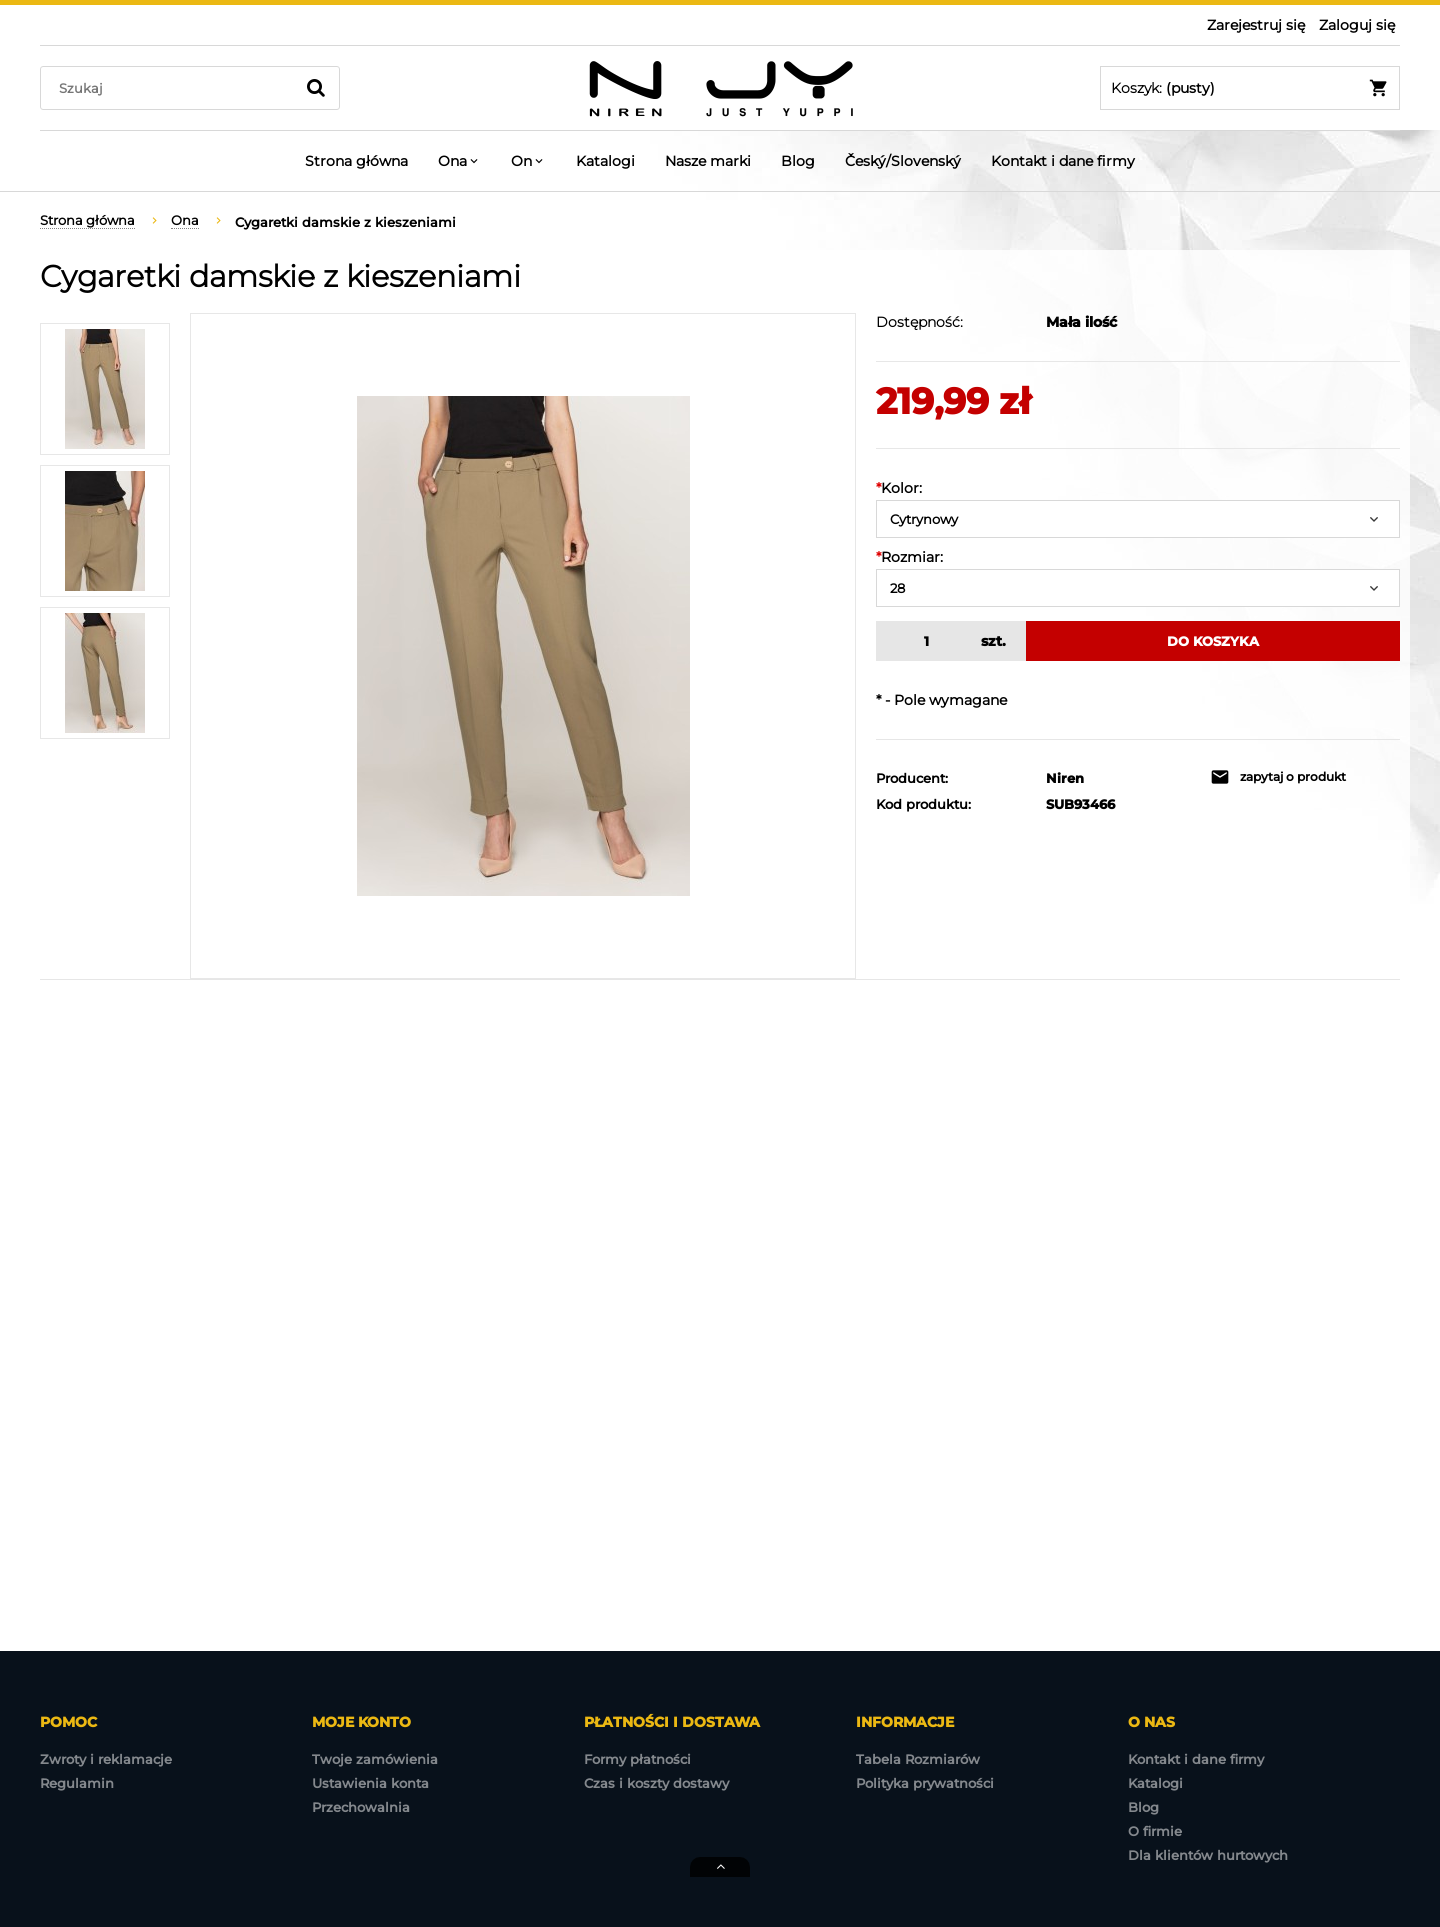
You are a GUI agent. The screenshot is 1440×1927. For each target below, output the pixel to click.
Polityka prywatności (925, 1783)
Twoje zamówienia (375, 1759)
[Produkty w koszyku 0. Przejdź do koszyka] (1250, 88)
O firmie (1155, 1831)
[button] (1278, 777)
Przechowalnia (361, 1807)
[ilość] (923, 641)
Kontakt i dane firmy (1196, 1759)
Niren (1065, 778)
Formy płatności (637, 1759)
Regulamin (77, 1783)
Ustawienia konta (370, 1783)
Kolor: (899, 488)
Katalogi (1155, 1783)
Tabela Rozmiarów (918, 1759)
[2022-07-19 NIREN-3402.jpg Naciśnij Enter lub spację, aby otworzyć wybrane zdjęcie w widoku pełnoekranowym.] (523, 646)
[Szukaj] (316, 88)
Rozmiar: (909, 557)
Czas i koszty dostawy (656, 1783)
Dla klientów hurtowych (1208, 1855)
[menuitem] (356, 161)
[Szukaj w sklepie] (171, 88)
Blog (1143, 1807)
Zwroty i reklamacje (106, 1759)
